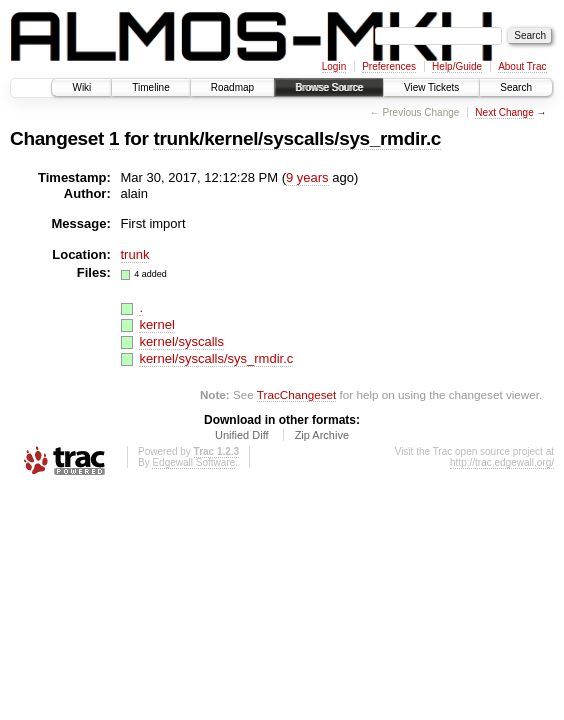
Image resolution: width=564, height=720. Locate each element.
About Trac (522, 66)
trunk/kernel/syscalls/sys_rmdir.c (297, 138)
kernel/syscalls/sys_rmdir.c (216, 358)
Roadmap (232, 87)
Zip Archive (322, 435)
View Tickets (431, 87)
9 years (307, 177)
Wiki (81, 87)
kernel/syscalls (181, 341)
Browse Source (329, 87)
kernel (156, 324)
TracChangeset (296, 394)
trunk (135, 254)
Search (516, 87)
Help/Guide (457, 66)
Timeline (150, 87)
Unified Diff (242, 435)
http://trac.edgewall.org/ (502, 462)
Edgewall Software (193, 462)
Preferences (389, 66)
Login (334, 66)
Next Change (504, 112)
